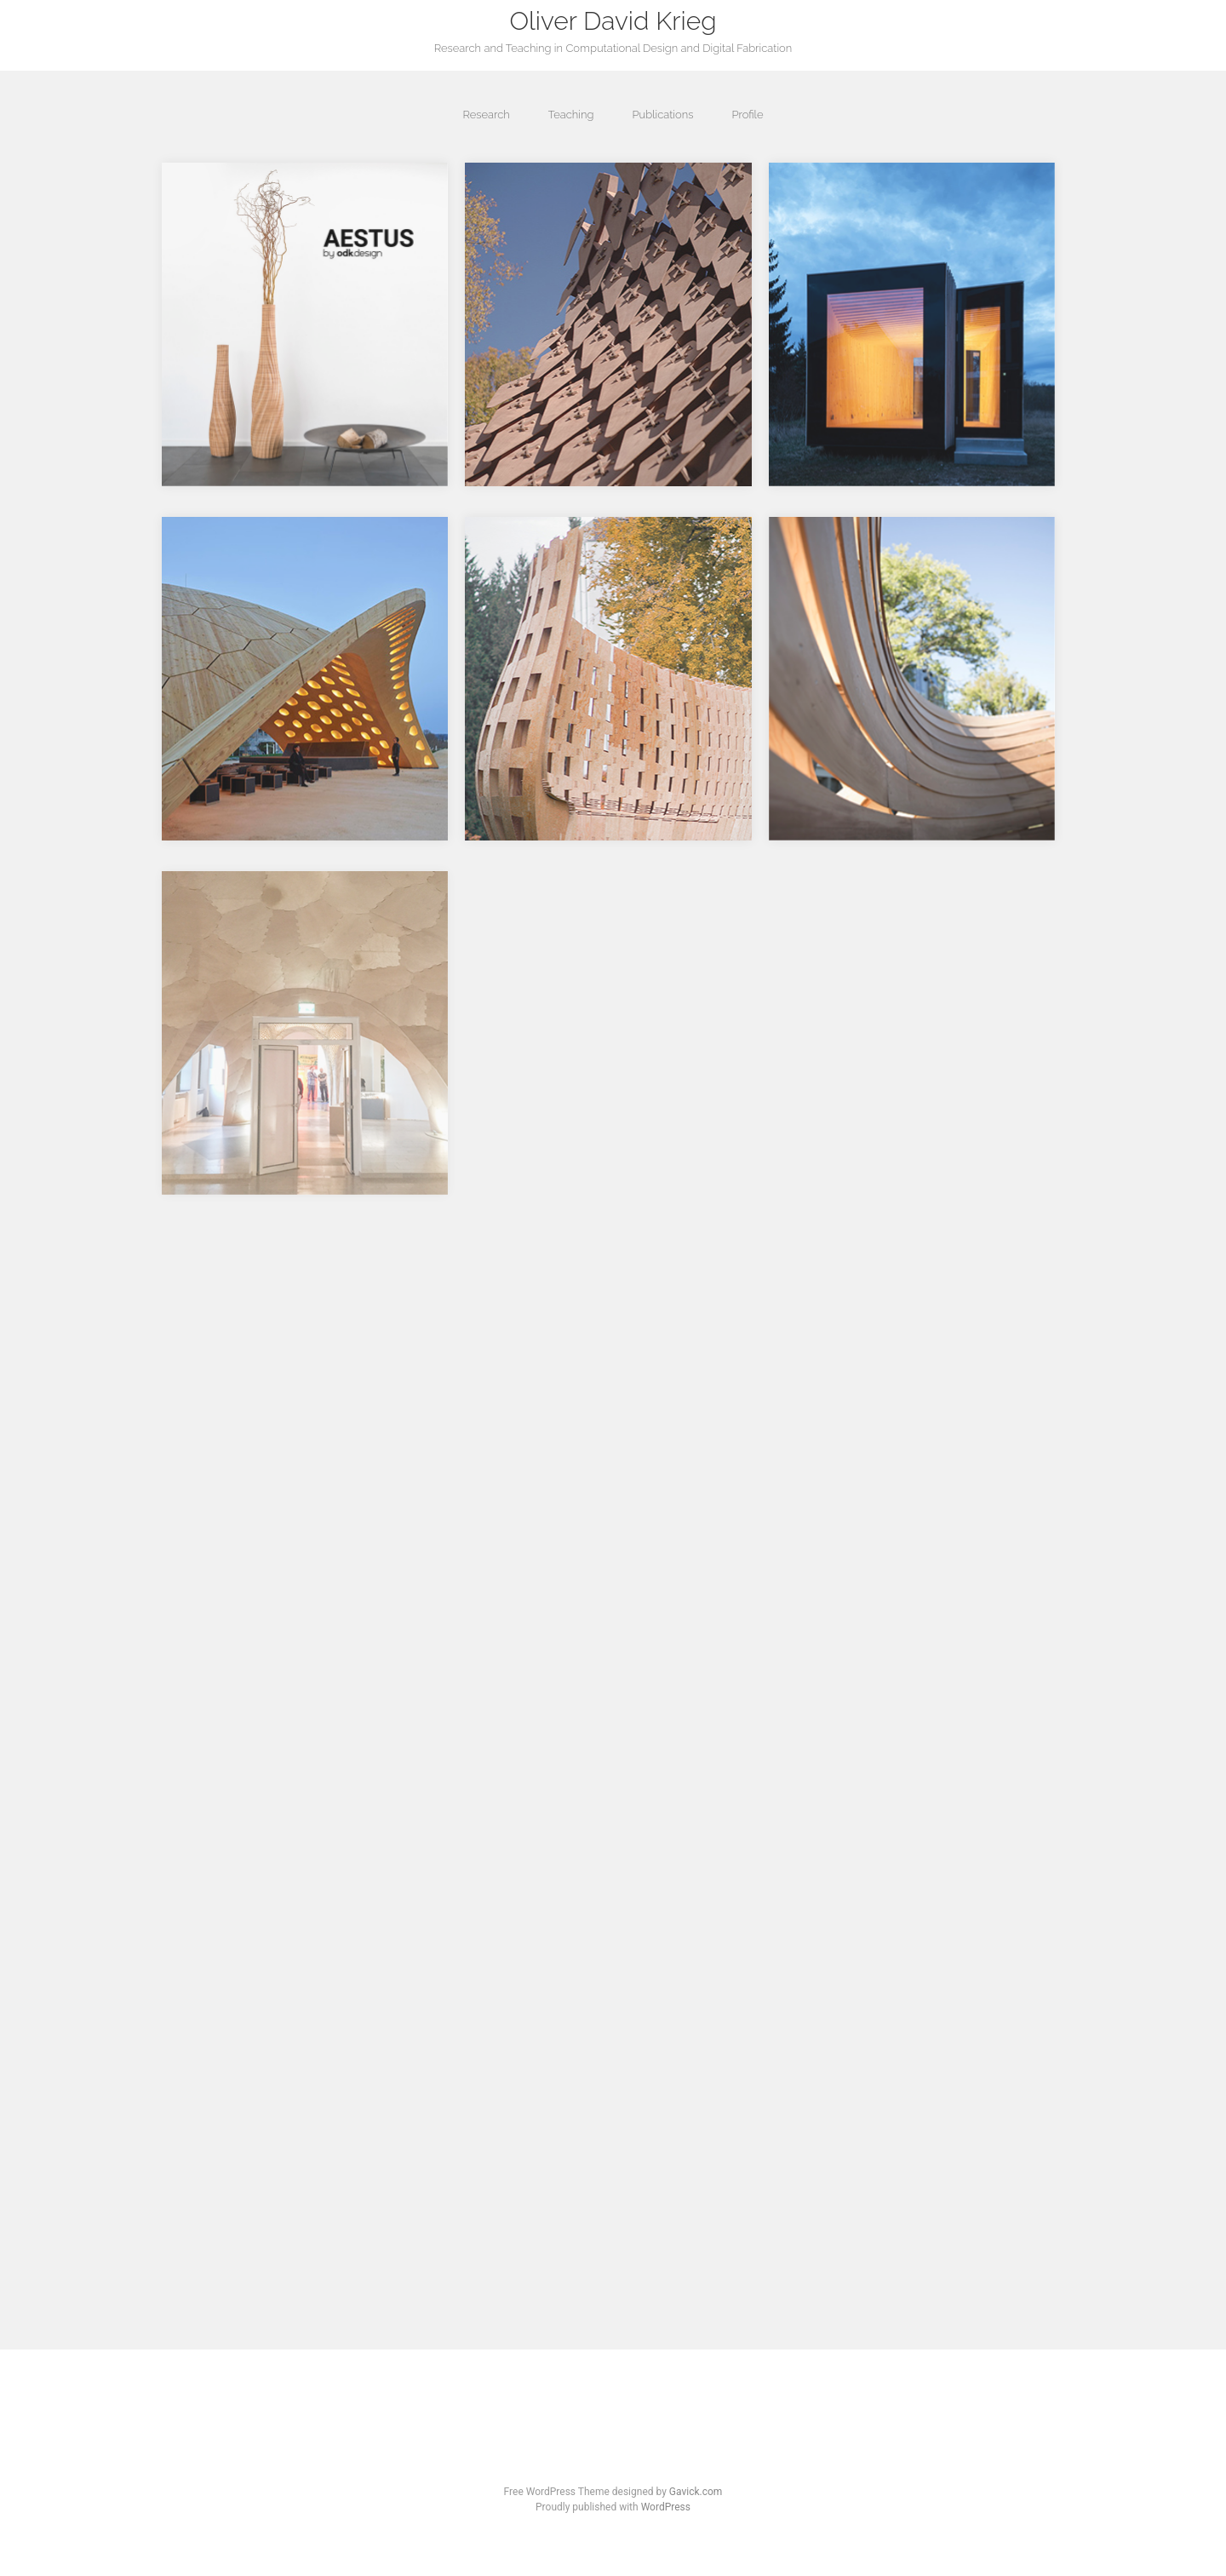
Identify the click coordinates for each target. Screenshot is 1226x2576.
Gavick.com (696, 2492)
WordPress (665, 2507)
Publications (662, 114)
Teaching (571, 114)
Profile (747, 114)
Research (485, 114)
